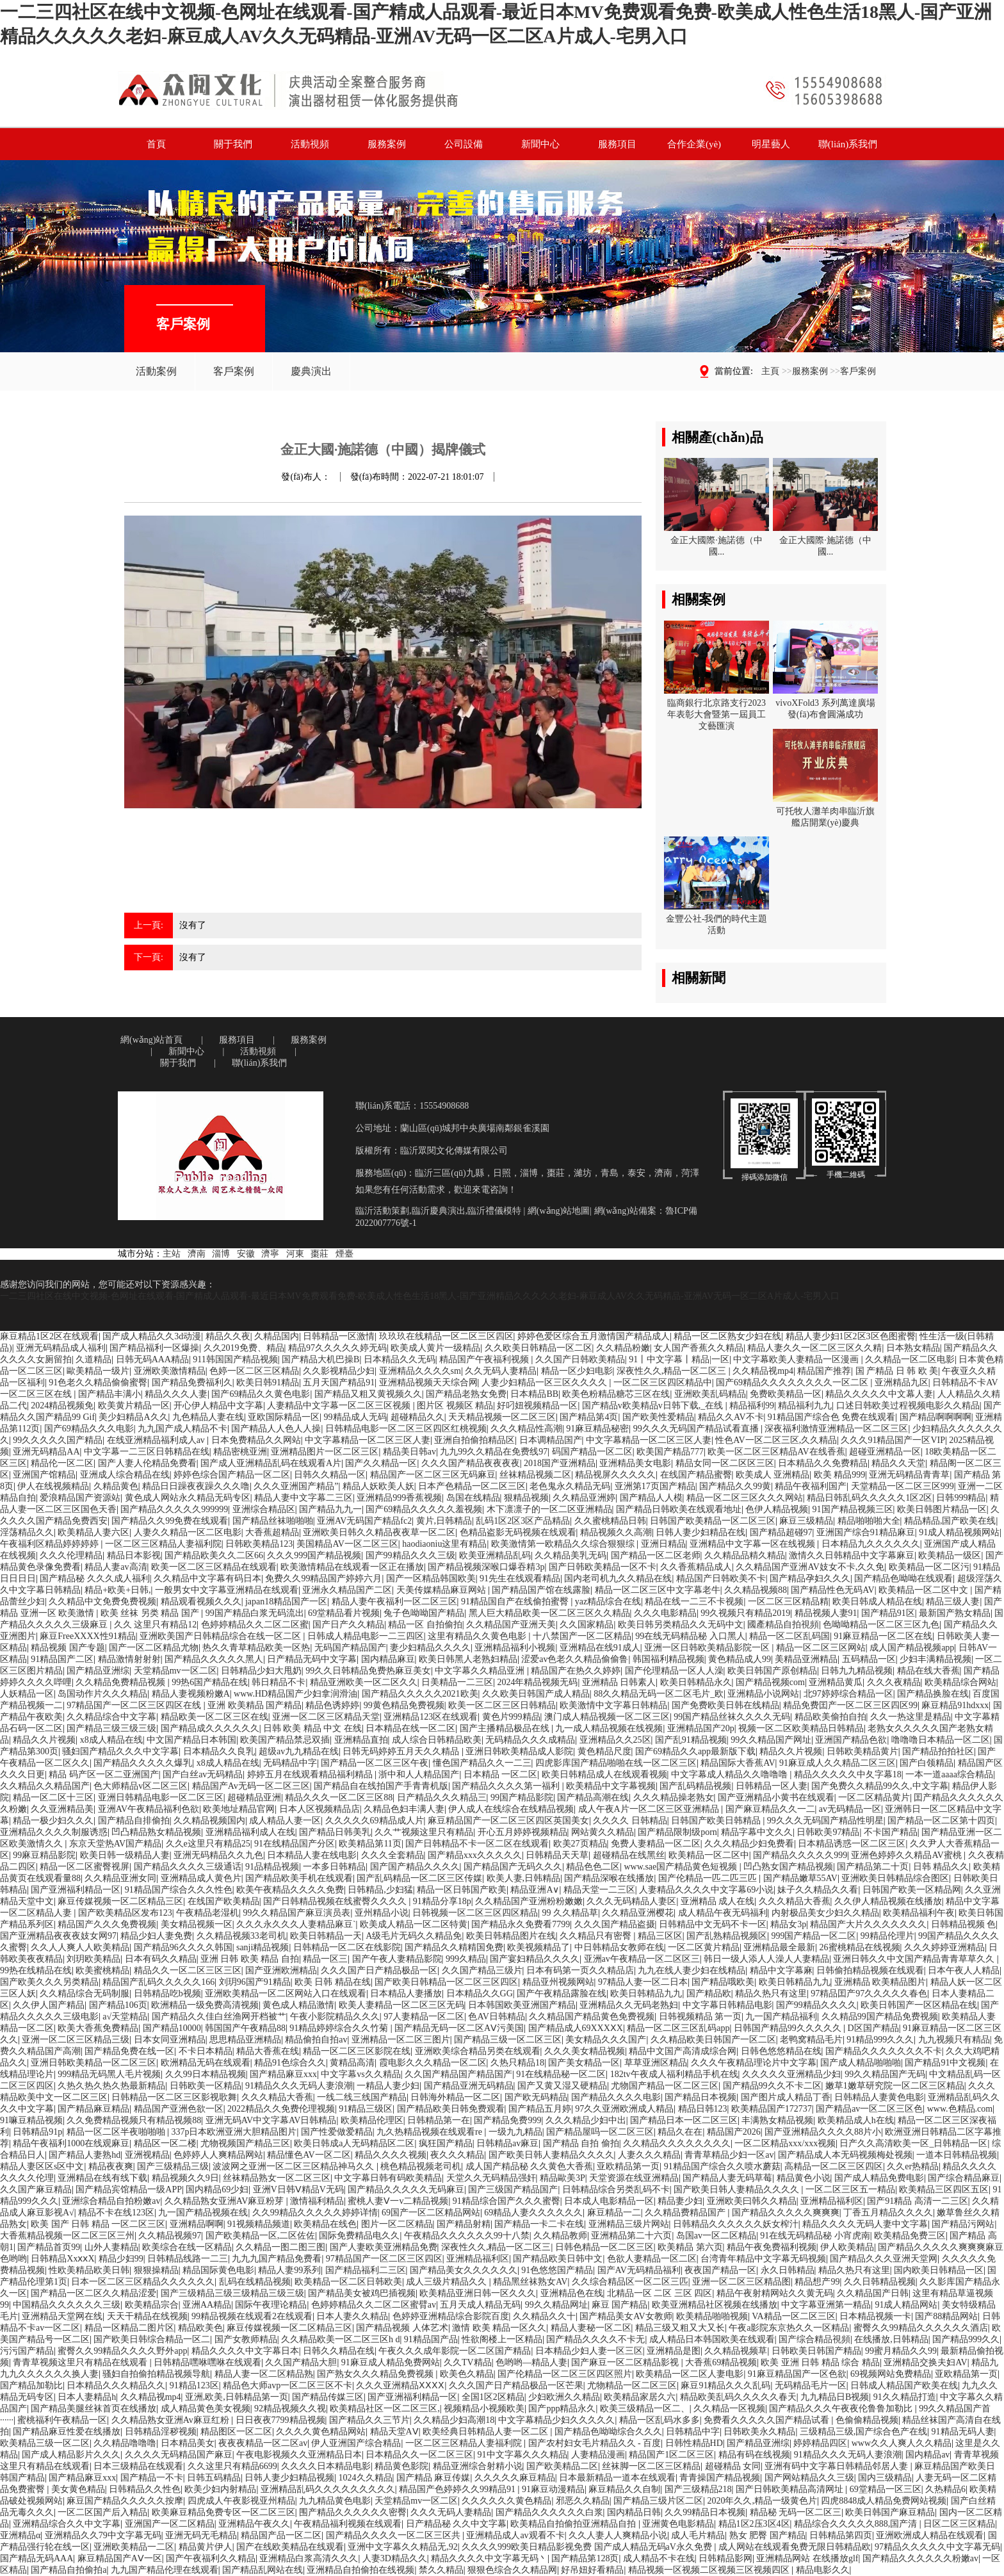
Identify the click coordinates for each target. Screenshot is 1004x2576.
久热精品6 (945, 2489)
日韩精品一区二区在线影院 (347, 1947)
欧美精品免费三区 (910, 2235)
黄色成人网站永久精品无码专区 (187, 1498)
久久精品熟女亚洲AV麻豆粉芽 (225, 2201)
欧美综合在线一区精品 (187, 2247)
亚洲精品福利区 (831, 2201)
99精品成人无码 (355, 1417)
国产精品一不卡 (151, 2477)
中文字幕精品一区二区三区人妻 (367, 1440)
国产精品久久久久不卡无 (595, 2339)
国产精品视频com (770, 1682)
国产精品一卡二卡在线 (539, 2224)
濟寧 (270, 1254)
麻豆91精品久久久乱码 (725, 2385)
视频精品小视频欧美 (484, 2408)
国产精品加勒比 (31, 2385)
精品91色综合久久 (290, 2062)
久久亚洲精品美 (62, 1809)
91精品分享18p (442, 1901)
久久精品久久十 (544, 2316)
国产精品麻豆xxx (283, 2074)
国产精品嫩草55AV (800, 1878)
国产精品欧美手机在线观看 (299, 1878)
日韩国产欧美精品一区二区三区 (712, 1521)
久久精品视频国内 (209, 1820)
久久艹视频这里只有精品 (424, 1832)
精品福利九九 (805, 1405)
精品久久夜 (228, 1336)
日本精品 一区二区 (501, 1774)
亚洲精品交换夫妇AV (925, 2362)
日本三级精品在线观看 (138, 2466)
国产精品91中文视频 (945, 2062)
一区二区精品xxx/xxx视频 (785, 2143)
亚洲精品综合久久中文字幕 (66, 2524)
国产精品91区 (888, 1613)
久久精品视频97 (169, 2235)
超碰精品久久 (417, 1417)
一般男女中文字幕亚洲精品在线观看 (226, 1590)
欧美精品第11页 (370, 1843)
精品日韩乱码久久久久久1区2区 (869, 1498)
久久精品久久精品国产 (45, 1786)
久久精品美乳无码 (570, 1555)
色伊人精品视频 (776, 1509)
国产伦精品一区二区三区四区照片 (565, 2374)
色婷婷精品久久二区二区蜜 (255, 1624)
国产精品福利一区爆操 (154, 1348)
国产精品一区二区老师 (655, 1555)
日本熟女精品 (913, 1348)
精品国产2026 (734, 2132)
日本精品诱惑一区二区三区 (851, 1843)
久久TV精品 (468, 2362)
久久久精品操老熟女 (673, 1797)
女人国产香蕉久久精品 (698, 1348)
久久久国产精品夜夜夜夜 (470, 1463)
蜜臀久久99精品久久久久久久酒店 (921, 2328)
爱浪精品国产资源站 (80, 1498)
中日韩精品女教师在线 (619, 1947)
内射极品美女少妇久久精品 (825, 1913)
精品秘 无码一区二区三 (796, 2512)
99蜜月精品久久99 (901, 2351)
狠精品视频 (526, 1498)
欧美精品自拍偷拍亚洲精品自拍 (574, 2524)
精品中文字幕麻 (781, 1970)
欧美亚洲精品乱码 (495, 1555)
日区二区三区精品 (959, 2524)
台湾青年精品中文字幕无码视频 (763, 2258)
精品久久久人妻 (176, 1394)
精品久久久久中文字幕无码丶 (489, 2558)
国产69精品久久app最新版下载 (695, 1751)
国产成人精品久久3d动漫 (151, 1336)
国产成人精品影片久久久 (71, 2454)
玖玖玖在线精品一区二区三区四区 (446, 1336)
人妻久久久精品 (649, 2155)
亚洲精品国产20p (700, 1728)
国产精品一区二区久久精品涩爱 (93, 2293)
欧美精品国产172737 (771, 2109)
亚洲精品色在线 (571, 2293)
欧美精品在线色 (325, 2224)
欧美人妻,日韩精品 (524, 1878)
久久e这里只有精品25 (208, 1843)
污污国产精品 (27, 2351)
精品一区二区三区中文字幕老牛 (657, 1590)
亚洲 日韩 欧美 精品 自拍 (249, 1959)
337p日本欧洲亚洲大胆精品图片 (233, 2132)
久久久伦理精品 (71, 1555)
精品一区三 (325, 1959)
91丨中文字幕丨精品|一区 (679, 1359)
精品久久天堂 (898, 1463)
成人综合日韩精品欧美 (437, 1740)
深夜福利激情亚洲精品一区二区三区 (836, 1428)
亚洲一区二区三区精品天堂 (326, 1717)
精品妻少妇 (680, 2201)
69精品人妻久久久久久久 (533, 2212)
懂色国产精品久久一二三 (482, 1763)
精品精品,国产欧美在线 (950, 1521)
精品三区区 (660, 1936)
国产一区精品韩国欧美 (431, 1578)
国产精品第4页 (589, 1417)
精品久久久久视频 (390, 2155)
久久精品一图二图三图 (280, 2247)
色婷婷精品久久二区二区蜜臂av (373, 2305)
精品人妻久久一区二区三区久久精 (814, 1348)
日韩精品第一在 (438, 2120)
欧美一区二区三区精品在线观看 (214, 1567)
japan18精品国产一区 (286, 1601)
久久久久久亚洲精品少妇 (791, 2074)
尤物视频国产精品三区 (245, 2143)
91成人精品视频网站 (959, 1532)
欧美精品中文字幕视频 (611, 1786)
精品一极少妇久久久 (53, 1820)
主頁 (770, 371)
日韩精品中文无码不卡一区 (712, 1924)
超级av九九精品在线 (299, 1751)
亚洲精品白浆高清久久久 (308, 2558)
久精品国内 (276, 1336)
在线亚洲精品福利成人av (157, 1440)
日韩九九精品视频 (857, 1670)
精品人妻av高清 (116, 1567)
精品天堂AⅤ (394, 2431)
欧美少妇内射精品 (220, 2489)
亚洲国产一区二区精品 (170, 2524)
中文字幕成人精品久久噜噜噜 (730, 1774)
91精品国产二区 (62, 1659)
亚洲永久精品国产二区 (347, 1590)
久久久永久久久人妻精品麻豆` (296, 1924)
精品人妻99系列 (289, 2270)
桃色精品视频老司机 (420, 2166)
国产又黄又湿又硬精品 (562, 2086)
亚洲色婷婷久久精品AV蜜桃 (907, 1855)
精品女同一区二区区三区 (725, 1463)
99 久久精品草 (570, 1913)
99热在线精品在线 (36, 1970)
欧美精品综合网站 (960, 1682)
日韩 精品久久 (941, 1866)
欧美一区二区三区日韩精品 (502, 1705)
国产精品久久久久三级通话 (187, 1866)
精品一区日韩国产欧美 (461, 1890)
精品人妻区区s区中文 (42, 2166)
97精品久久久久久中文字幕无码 (937, 2547)
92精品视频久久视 (290, 2408)
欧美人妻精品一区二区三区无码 (401, 2005)
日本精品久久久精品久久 (116, 2385)
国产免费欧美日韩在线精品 (725, 1705)
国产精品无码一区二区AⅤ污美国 (459, 2028)
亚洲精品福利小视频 (514, 1647)
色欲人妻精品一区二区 (652, 2258)
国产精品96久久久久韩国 (183, 1947)
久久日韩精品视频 (880, 2282)
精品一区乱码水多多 (659, 2420)
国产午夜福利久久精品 (210, 2558)
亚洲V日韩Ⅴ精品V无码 (298, 2189)
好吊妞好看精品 (592, 2570)
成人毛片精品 (698, 2535)
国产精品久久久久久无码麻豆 (406, 2189)
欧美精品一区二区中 (708, 1855)
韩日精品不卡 (278, 1682)
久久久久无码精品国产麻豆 (178, 2454)
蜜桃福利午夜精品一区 (62, 2420)
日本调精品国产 (550, 1440)
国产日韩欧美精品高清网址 (791, 2489)
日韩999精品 (960, 1498)
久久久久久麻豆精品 (514, 2477)
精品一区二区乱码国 (789, 1636)
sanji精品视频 (262, 1947)
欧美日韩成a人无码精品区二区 (354, 2143)
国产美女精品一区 (584, 2062)
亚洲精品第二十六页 (631, 2235)
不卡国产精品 (891, 1832)
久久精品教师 (560, 2235)
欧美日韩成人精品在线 (877, 1601)
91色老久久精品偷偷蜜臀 (98, 1382)
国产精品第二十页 (873, 1866)
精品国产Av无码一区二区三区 (251, 1786)
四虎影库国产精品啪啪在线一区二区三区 (616, 1763)
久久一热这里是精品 (910, 1717)
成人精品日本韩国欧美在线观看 (712, 2339)
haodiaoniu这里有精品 (444, 1544)
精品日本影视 (134, 1555)
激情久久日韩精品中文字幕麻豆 (851, 1555)
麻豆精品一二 (614, 2212)
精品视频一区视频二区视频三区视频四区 (710, 2570)
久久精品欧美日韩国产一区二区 (713, 2039)
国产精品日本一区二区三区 (684, 2120)
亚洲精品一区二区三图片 (401, 2039)
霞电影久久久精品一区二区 (433, 2062)
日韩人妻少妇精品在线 (700, 1532)
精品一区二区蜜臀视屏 (84, 1866)
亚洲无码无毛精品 (201, 2535)
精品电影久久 (823, 2570)
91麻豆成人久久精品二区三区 (837, 1763)
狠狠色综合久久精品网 (512, 2570)
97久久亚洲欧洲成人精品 (624, 2109)
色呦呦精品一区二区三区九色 (881, 1624)
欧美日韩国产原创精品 (772, 1670)
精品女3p (788, 1924)
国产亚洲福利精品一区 (75, 1890)
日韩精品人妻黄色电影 (879, 2097)
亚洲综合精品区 (263, 1509)
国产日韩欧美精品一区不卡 (602, 1567)
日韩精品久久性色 (145, 2489)
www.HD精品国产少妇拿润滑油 (295, 1694)
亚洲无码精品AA (46, 1451)
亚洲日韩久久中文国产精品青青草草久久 (915, 1959)
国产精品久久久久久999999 (174, 1509)
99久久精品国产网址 (771, 1740)
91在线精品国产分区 (294, 1843)
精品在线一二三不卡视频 (694, 1601)
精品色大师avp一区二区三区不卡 (287, 2385)
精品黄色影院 (401, 2466)
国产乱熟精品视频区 (726, 1936)
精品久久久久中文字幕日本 (245, 2351)
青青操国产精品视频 (719, 2477)
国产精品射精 (463, 2224)
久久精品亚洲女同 (120, 1878)
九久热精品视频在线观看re (430, 2132)
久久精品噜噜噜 (124, 2443)
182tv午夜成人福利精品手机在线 (674, 2074)
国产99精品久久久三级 (410, 1555)
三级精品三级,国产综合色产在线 (864, 2431)
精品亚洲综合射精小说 (477, 2466)
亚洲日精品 (663, 1544)
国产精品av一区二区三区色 (869, 2109)
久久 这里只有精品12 (155, 1624)
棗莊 (319, 1254)
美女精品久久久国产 (605, 2039)
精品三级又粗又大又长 (680, 2328)
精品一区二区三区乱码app (678, 2028)
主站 (172, 1254)
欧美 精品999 (840, 1475)
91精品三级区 (366, 2109)
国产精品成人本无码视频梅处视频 (845, 2155)
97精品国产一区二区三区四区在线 (135, 1705)
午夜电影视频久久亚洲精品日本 (299, 2454)
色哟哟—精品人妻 (531, 2362)
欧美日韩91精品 (267, 1382)
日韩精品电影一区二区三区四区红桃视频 (406, 1428)
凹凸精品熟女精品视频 (156, 1832)
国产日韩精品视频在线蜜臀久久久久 (336, 1901)
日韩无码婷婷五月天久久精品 (402, 1751)
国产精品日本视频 (700, 2097)
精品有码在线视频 (754, 2454)
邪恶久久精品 (583, 2501)
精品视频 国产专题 (68, 1647)
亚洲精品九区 (901, 1382)
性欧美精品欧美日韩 (89, 2270)
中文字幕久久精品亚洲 (481, 1670)
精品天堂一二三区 (599, 1890)
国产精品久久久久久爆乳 (142, 1763)
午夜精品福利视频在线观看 (347, 2524)
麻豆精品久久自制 (624, 2489)
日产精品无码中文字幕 (312, 1659)
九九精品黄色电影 (335, 2501)
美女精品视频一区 (196, 1924)
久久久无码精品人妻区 (631, 1901)
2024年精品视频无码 (537, 1682)
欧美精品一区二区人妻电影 (689, 2374)
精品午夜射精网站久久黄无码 (775, 2293)
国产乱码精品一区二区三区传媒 (419, 1878)
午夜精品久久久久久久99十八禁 (467, 2235)
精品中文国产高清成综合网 (682, 2051)
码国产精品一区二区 (592, 1451)
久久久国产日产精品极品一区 (379, 1970)
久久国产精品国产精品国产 (458, 2074)
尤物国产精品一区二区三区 (664, 2086)
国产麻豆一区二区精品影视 (626, 2362)
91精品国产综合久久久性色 (178, 1890)
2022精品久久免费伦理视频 (281, 2109)
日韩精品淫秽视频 (161, 2431)
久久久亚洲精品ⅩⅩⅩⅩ (400, 2385)
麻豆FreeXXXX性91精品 (87, 1636)
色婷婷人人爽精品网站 (218, 2155)
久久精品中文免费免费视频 (102, 1601)
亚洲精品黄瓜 (835, 1682)
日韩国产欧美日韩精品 (717, 1820)
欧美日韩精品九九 (794, 1982)
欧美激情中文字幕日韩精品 (613, 1705)
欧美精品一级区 (949, 1555)
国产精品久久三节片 (369, 2420)
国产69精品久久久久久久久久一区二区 (793, 1382)
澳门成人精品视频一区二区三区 (607, 1717)
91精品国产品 (431, 2339)
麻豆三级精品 (806, 1521)
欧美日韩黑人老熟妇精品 (468, 1659)
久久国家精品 (586, 1624)
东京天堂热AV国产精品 (115, 1843)
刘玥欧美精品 (93, 1959)
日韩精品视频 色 (963, 1924)
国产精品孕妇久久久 (810, 1578)
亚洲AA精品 (206, 2305)
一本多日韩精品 (334, 1866)
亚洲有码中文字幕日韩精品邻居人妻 (838, 2466)
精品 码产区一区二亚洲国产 (104, 1774)
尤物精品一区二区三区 (632, 2385)
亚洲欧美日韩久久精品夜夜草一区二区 (379, 1532)
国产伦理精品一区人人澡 (674, 1670)
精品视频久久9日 (185, 2178)
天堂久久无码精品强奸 (491, 2178)
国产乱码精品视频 (695, 1786)
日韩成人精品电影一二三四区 (365, 1636)
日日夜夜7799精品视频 (280, 2420)
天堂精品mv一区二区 (175, 1670)
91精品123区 (194, 2385)
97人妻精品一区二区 (424, 2016)
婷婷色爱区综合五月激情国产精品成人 (593, 1336)
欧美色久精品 (467, 2374)
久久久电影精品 (665, 1613)
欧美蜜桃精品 (102, 1970)
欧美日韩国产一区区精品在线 (919, 2005)
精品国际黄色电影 (218, 2270)
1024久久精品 (366, 2477)
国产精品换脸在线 (933, 1694)
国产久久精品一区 (381, 1463)
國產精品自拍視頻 (783, 1624)
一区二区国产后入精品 (102, 2512)
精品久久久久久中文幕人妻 (879, 1394)
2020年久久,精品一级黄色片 (762, 2501)
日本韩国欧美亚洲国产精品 (522, 2005)
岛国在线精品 (473, 1498)
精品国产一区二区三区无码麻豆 (433, 1475)
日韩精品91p (37, 2132)
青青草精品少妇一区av (728, 2155)
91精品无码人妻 (963, 2431)
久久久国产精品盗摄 (614, 1924)
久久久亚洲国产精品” (296, 1486)
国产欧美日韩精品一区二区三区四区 (446, 1982)
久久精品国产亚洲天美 (511, 1624)
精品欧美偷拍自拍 (830, 1717)
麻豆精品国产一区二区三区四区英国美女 (508, 1820)
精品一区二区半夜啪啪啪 (117, 2132)
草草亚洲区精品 (655, 2062)
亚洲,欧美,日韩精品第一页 (236, 2397)
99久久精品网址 (556, 2305)
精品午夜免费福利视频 (771, 2247)
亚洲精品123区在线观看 (431, 1717)
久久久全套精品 (392, 1855)
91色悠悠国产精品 (557, 2270)
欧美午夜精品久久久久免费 (290, 1890)
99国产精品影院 (521, 1797)
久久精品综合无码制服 (84, 1993)
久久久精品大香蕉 (794, 1901)
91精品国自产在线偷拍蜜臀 (516, 1601)
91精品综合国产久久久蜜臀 (506, 2201)
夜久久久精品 (457, 2155)
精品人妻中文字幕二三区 (303, 1498)
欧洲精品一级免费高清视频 (205, 2005)
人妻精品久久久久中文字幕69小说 (706, 1890)
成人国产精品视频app (912, 1647)
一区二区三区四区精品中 (662, 1382)
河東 (295, 1254)
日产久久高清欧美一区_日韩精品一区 (913, 2143)
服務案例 (810, 371)
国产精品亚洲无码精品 (469, 2086)
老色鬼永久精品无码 (570, 1486)
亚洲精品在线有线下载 (102, 2178)
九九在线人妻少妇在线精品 (691, 1970)
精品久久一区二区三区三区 (187, 1970)
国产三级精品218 (698, 2489)
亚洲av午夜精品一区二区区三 (642, 1959)
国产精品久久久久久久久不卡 (883, 2051)
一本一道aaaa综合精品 (949, 1774)
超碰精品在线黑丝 (629, 1855)
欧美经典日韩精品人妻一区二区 (487, 2431)
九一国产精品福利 (781, 2016)
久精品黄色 (115, 1486)
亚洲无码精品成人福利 (61, 1348)
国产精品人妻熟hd (84, 2155)
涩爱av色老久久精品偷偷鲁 (574, 1659)
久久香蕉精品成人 (696, 1567)
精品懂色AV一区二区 (308, 2155)
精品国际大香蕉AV (737, 1763)
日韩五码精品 (214, 2477)
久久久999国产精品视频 (314, 1555)
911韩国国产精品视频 (235, 1359)
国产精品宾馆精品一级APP (129, 2189)
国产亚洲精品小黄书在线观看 (776, 1797)
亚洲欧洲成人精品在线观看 (930, 2535)
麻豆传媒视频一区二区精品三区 (120, 1901)
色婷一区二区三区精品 (254, 1371)
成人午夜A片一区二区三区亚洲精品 (650, 1809)
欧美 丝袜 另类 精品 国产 (151, 1613)
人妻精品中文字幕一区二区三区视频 (340, 1405)
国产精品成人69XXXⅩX (575, 2028)
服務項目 (237, 1040)
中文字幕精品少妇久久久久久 (556, 2420)
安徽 (246, 1254)
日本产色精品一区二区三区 (472, 1486)
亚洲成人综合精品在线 (125, 1475)
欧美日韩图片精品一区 (942, 1509)
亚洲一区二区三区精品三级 (75, 2039)
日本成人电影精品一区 (609, 2201)
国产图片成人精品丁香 (785, 2097)
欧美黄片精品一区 (134, 1405)
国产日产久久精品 (348, 1624)
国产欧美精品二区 (562, 2466)
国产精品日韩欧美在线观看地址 (678, 1509)
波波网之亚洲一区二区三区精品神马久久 (294, 2166)
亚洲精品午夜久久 (254, 2524)
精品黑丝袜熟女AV (530, 2282)
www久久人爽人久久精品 (901, 2443)
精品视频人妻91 (826, 1613)
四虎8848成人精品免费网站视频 (883, 2501)
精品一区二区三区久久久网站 (744, 1498)
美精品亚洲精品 (806, 1659)
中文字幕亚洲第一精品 (826, 2305)
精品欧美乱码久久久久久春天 (738, 2397)
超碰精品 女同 (733, 2466)
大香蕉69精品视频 (721, 2362)
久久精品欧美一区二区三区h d (340, 2339)
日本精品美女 (188, 2443)
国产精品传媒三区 (328, 2397)
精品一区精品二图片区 (129, 2328)
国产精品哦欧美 (723, 1982)
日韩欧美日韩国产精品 (816, 2351)
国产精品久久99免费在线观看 (169, 1521)
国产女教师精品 (246, 2339)
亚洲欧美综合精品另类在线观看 (477, 2051)
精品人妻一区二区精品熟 (264, 2374)
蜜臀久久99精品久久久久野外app (122, 2351)
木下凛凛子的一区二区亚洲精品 (549, 1509)
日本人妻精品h (87, 2397)
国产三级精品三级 (173, 2166)
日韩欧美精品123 (259, 1544)
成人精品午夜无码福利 (723, 1913)
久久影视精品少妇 (339, 1371)
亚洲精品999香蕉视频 (399, 1498)
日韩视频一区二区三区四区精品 (475, 1913)
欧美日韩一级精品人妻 (125, 1855)
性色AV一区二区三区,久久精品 (776, 1440)
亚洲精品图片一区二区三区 (324, 1451)
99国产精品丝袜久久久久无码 (732, 1717)
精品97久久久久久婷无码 (337, 1348)
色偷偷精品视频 (867, 2420)
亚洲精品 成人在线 (718, 1901)
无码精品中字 (290, 1763)
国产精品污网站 (963, 2224)
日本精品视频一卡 (875, 2316)
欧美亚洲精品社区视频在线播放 (714, 2305)
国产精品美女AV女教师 (625, 2316)
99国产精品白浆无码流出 (255, 1613)
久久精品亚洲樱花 (638, 1913)
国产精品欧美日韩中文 (558, 2258)
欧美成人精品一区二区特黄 (413, 1924)
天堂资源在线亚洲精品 (634, 2178)
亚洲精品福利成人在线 (250, 1832)
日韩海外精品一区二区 (455, 2097)
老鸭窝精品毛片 (811, 2039)
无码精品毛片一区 (810, 2385)
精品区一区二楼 (165, 2143)
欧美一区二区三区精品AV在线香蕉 (776, 1451)
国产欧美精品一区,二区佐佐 (261, 2235)
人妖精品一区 (27, 1694)
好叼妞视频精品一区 (537, 1405)
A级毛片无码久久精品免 (414, 1936)
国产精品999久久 (966, 2339)
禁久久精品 (441, 2570)
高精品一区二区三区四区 (833, 2166)
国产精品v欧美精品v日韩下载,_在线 (653, 1405)
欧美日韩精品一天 (326, 1936)
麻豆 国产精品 (620, 2305)
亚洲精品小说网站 (763, 1694)
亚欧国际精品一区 (284, 1417)
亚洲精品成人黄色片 (201, 1878)
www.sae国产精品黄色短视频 (682, 1866)
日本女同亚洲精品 (170, 2039)
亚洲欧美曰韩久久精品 (752, 2201)
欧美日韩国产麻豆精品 (890, 2512)
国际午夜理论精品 (271, 2305)
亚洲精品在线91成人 (600, 1647)
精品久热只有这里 (771, 1993)
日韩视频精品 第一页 (700, 2016)
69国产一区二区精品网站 (431, 2212)
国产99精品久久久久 (816, 2005)
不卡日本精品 (205, 2051)
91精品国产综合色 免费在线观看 (832, 1417)
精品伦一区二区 (62, 1463)
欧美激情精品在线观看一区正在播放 (352, 1567)
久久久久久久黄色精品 (506, 2501)
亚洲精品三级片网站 (628, 2224)
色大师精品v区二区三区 (140, 1786)
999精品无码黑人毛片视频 (109, 2074)
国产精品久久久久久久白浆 (549, 2512)
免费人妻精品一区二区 (655, 1843)
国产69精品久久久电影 (89, 1428)
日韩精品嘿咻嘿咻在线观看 (207, 2362)
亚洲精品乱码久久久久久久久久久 (328, 2489)
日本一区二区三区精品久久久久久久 (143, 2282)
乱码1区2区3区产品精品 (523, 1521)
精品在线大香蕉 (928, 1670)
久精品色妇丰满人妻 (404, 1809)
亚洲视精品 (147, 2155)
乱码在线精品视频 (255, 2282)
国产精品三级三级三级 (111, 1728)
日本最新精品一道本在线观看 (617, 2477)
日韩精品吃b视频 (167, 1993)
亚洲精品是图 (673, 2351)
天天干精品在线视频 (147, 2316)
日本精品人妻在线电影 (312, 1855)
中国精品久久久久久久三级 (66, 2305)
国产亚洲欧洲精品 (281, 1970)
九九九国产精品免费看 (276, 2258)
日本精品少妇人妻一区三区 (589, 2351)
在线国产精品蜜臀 (696, 1475)
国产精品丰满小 (109, 1394)
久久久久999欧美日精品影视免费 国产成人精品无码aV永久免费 (588, 2547)
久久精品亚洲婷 (584, 1498)
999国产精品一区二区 (813, 1936)
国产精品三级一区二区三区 (508, 2039)
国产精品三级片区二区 (658, 2501)
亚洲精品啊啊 (196, 2224)
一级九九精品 (515, 2132)
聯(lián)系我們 (259, 1063)
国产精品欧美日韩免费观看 (451, 2109)
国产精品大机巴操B (320, 1359)
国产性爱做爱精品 (337, 2132)
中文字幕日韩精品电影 (727, 2005)
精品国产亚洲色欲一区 (178, 2109)
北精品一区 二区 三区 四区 (660, 2293)
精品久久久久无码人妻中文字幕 (865, 2224)
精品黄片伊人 (205, 2547)
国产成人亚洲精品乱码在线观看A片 (270, 1463)
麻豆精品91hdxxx (955, 1705)
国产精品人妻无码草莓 (727, 2178)
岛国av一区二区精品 (716, 2235)
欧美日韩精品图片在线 (511, 1936)
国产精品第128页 (585, 2558)
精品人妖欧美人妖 (378, 1486)
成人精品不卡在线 (659, 2558)
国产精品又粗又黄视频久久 (368, 1394)
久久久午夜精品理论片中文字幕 (753, 2062)
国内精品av (927, 2454)
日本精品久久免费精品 (823, 1463)
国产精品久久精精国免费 (454, 1947)
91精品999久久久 (880, 2039)
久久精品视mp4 (763, 1371)
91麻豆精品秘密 (597, 1428)
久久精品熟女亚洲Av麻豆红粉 (171, 2420)
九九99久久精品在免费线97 (493, 1451)
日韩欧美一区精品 (205, 2086)
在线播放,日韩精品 (891, 2339)
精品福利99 (751, 1405)
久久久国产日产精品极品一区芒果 (516, 2385)
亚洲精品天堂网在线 (62, 2316)
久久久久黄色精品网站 (321, 2431)
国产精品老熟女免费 (466, 1394)
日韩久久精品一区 (330, 1475)
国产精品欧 (708, 1993)
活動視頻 (258, 1051)
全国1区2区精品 (493, 2397)
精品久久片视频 (44, 1740)
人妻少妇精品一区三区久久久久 (546, 1382)
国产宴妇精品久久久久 (534, 1959)
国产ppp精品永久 (561, 2408)
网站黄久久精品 (602, 1832)
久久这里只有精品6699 (232, 2466)
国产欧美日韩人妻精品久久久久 (551, 2155)
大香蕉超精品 (272, 1532)
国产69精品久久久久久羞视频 (424, 1509)
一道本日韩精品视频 (956, 2155)
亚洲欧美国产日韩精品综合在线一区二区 (222, 1636)
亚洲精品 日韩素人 (619, 1682)
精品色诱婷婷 (332, 1705)
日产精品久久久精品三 (442, 1797)
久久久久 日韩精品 (630, 1820)
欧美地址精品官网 (239, 1809)
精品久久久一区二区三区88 (339, 1797)
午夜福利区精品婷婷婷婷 (50, 1544)
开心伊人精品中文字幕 (218, 1405)
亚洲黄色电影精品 (678, 2524)
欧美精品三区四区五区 (944, 2189)
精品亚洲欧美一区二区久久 (363, 1682)
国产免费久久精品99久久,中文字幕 (879, 1786)
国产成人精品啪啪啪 (860, 2062)
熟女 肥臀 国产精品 (767, 2535)
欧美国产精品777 (670, 1451)
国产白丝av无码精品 (203, 1774)
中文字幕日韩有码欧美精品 (388, 2178)
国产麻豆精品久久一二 (770, 1809)
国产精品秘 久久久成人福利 (95, 1578)
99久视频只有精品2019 (745, 1613)
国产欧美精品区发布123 (125, 1913)
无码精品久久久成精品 (530, 1740)
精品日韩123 (702, 2109)
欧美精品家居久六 (640, 2397)
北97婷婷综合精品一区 (848, 1694)
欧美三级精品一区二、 (645, 2408)
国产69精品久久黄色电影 (260, 1394)
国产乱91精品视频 (691, 1740)
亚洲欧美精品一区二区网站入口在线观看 (285, 1993)
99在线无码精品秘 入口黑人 (690, 1636)
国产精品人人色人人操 (276, 1428)
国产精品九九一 (330, 1509)
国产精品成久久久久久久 (210, 1728)
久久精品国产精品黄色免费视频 (591, 2016)
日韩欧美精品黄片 (862, 1751)
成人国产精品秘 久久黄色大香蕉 (530, 2166)
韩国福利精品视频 (668, 1659)
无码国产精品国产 (350, 1647)
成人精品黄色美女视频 (205, 2408)
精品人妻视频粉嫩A (191, 1694)
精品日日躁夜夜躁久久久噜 (196, 1486)
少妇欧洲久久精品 (564, 2397)
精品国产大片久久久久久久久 (868, 1924)
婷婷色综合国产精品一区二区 (232, 1475)
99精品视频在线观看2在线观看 (251, 2316)
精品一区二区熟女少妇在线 (727, 1336)
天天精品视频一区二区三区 (502, 1417)
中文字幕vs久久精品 (360, 2074)
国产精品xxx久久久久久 (475, 1855)
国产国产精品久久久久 (415, 1866)
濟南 (197, 1254)
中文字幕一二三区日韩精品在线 (146, 1451)
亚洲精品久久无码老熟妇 (628, 2005)
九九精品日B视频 (834, 2397)
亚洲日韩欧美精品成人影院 (519, 1751)
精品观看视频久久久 (201, 1601)
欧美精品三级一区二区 (45, 2443)
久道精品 (93, 1359)
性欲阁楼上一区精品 (502, 2339)
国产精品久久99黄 (735, 1486)
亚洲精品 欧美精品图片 (880, 1982)
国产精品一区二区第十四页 (941, 1820)
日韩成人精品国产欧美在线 (904, 2385)
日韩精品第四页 (840, 2535)
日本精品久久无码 (399, 1359)
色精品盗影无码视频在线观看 (518, 1532)
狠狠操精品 (156, 2270)
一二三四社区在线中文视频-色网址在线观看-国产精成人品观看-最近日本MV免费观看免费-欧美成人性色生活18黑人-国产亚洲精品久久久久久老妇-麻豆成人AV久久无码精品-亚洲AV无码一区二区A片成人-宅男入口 (419, 1296)
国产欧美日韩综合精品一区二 (151, 2339)
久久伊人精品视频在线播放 (888, 1901)
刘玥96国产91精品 (255, 1982)
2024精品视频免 (62, 1405)
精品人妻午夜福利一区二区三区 (394, 1601)
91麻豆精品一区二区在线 (883, 1636)
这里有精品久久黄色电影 (478, 1636)
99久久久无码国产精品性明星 (825, 1820)
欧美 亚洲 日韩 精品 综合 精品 (820, 2362)
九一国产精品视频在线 (203, 2212)
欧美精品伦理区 (372, 2120)
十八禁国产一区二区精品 (582, 1636)
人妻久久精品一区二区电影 (187, 1532)
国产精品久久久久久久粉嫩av (920, 2558)
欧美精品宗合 (152, 2305)
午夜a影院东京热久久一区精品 (789, 2328)
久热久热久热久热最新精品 (111, 2086)
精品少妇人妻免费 (156, 1936)
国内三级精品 (885, 2477)
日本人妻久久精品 (352, 2316)
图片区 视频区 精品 (455, 1405)
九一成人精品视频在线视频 (609, 1728)
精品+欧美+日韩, (117, 1590)
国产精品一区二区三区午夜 (374, 1763)
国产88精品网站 (946, 2316)
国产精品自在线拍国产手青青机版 (381, 1786)
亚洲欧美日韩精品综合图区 (895, 1878)
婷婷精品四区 (820, 2443)
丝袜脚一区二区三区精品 (651, 2466)
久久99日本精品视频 (205, 2074)
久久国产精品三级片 (482, 1970)
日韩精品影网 (725, 2558)
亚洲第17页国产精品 (655, 1486)
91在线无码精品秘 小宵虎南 (815, 2235)
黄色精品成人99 (739, 1659)
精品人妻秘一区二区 (591, 2328)
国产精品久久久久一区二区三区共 (394, 2535)
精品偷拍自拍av (316, 2039)
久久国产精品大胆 (301, 2362)
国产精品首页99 (48, 2247)
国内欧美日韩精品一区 (939, 2270)
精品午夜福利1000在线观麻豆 (71, 2143)
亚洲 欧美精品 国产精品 (254, 1705)
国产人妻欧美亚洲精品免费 (383, 2247)
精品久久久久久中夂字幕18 (848, 1774)
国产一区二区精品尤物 (153, 1647)
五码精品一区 (869, 1659)
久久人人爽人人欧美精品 (80, 1947)
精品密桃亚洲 (240, 1451)
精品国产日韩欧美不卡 (721, 1578)
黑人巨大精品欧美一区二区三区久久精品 (549, 1613)
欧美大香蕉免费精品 (98, 2028)
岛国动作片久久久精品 (102, 1694)
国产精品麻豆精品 (93, 2109)
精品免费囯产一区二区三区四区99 (850, 1705)
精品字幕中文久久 (757, 1832)
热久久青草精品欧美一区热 (256, 1647)
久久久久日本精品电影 (326, 2466)
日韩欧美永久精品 (759, 2431)
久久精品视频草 (735, 2351)
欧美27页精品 (580, 1843)
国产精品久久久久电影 (616, 2097)
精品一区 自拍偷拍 (425, 1624)
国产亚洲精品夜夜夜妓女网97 (58, 1936)
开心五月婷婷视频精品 (522, 1832)
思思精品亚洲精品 (245, 2039)
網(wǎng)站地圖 (559, 1211)
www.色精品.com (960, 2109)
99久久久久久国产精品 (57, 1440)
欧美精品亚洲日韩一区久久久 (477, 2293)
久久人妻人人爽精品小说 (618, 2535)
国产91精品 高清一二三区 (917, 2201)
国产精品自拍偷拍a (68, 2570)
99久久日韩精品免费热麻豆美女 (368, 1670)
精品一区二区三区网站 (821, 1647)
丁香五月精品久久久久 (888, 2212)
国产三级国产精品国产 (513, 2189)
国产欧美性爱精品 (658, 1417)
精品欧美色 (200, 2328)
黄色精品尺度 (604, 1751)
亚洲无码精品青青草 (909, 1475)
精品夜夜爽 (110, 2166)
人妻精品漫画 (598, 2454)
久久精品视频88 (755, 1590)
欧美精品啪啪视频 (712, 2316)
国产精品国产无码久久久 (513, 1866)
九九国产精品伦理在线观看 (164, 2570)
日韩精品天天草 (557, 1855)
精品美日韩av (409, 1451)
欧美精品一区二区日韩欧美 (348, 2282)
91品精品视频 (272, 1866)
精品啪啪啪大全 (869, 1521)
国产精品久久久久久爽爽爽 (785, 2212)
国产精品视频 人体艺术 (402, 2328)
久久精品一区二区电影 (910, 1359)
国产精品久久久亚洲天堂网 (883, 2258)
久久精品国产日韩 (873, 2293)
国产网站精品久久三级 (809, 2477)
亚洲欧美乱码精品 (710, 1394)
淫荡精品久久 (27, 1532)
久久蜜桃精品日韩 (610, 1521)
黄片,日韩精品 (444, 1521)
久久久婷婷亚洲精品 (944, 1947)
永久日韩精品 (787, 2270)
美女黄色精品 (78, 2489)
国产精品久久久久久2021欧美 (420, 1694)
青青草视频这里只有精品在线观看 (81, 2362)
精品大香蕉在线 (267, 2051)
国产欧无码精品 (536, 2097)
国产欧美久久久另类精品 (49, 1982)
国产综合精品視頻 (814, 2339)
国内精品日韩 (634, 2512)
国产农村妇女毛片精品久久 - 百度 (594, 2443)
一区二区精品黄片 (874, 1797)
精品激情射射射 (129, 1659)
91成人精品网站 (906, 2305)
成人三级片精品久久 (447, 2282)
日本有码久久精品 (161, 1959)
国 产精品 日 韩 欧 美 (897, 1371)
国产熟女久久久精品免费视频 (376, 2374)
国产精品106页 (118, 2005)
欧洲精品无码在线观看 (205, 2062)
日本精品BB (534, 1394)
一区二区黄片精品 (704, 1947)
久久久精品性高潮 (526, 1428)
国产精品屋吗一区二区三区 (600, 2132)
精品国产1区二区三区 (671, 2454)
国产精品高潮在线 (593, 1797)
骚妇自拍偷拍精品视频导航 (156, 2374)
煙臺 (344, 1254)
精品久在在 (680, 2132)
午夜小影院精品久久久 (335, 2016)
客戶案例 (858, 371)
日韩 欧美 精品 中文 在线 (312, 1728)
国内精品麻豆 (388, 1659)
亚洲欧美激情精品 (170, 1371)
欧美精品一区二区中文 (924, 1590)
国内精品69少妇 (217, 2189)
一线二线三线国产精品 (362, 2097)
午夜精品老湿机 (207, 1913)
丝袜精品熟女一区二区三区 (276, 2178)
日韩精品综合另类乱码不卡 (616, 2189)
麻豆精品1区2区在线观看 (49, 1336)
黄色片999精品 (511, 1717)
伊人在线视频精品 (53, 1486)
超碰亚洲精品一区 (885, 1451)
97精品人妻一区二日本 (643, 1982)
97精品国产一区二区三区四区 (384, 2258)
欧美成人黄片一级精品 (435, 1348)
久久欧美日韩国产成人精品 (536, 1694)
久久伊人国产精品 (49, 2005)
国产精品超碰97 (781, 1532)
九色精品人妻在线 (208, 1417)
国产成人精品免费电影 (879, 2178)
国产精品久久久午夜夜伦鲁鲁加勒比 (842, 2408)
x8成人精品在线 (111, 1740)
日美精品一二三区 (457, 1682)
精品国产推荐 (824, 1371)
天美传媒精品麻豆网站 (442, 1590)
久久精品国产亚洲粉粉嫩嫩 (529, 1901)
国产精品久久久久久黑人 (214, 1659)
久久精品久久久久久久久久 (677, 2143)
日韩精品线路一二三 (187, 2258)
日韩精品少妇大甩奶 (261, 1670)
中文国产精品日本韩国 (191, 1740)
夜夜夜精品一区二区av (262, 2443)
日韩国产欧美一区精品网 (911, 1890)
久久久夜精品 (894, 1682)
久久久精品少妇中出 (586, 2120)
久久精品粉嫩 (623, 1348)
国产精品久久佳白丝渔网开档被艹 (219, 2016)
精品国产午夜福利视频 (485, 1359)
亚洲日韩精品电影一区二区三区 (160, 1797)
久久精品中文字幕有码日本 (207, 1578)
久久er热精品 (913, 2166)
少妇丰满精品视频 (935, 1659)
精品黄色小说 (803, 2178)
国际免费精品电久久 (359, 2235)
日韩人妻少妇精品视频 (289, 2477)
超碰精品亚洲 (254, 1797)
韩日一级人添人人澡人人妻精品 (766, 1959)
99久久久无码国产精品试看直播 (697, 1428)
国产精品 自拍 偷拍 (581, 2143)
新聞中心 (186, 1051)
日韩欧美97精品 (828, 1832)
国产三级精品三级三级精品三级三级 (232, 2293)
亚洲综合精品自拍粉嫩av (111, 2201)
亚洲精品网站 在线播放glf (807, 2558)
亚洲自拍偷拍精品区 (474, 1440)
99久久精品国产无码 (885, 2074)
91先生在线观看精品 (520, 1578)
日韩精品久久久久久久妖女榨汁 (735, 2224)
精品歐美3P (562, 2178)
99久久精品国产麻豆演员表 (296, 1913)
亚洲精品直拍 (361, 1740)
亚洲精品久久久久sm (420, 1371)
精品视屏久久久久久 (615, 1475)
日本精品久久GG (479, 1993)
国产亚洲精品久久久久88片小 (823, 2132)
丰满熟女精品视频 (777, 2120)
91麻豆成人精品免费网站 (390, 2362)
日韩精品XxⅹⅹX (62, 2258)
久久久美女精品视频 (584, 2051)
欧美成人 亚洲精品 (773, 1475)
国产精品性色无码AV (832, 1590)
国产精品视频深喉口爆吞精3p (486, 1567)
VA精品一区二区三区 (793, 2316)
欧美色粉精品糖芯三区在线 (616, 1394)
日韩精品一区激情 (339, 1336)
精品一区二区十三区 (53, 1797)
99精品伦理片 (887, 1936)
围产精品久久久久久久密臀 (353, 2512)
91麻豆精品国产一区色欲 (797, 2374)
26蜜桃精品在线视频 (860, 1947)
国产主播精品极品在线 (506, 1728)
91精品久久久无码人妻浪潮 (299, 2086)
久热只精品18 (517, 2062)
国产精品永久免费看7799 (520, 1924)
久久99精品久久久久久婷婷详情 (315, 2212)
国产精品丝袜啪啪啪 (272, 1521)
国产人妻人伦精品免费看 (147, 1463)
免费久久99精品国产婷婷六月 (323, 1578)
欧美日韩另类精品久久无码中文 (680, 1624)
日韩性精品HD (694, 2443)
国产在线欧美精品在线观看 (290, 2547)
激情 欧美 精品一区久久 (499, 2328)
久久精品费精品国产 (686, 2212)
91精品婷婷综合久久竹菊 (340, 2028)
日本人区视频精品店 (319, 1809)
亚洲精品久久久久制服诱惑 (54, 1832)
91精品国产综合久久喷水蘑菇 (722, 2166)
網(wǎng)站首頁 (151, 1040)
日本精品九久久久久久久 (871, 1544)
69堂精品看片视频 (344, 1613)
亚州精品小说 (382, 1913)
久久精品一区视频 (729, 2408)
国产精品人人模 (651, 1498)
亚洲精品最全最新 (779, 1947)
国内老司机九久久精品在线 (618, 1578)
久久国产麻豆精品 (36, 2189)
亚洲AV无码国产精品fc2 (364, 1521)
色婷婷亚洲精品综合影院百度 (451, 2316)
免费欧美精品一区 (786, 1394)
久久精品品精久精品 (744, 1555)
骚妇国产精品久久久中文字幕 (120, 1751)
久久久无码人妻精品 (450, 2512)
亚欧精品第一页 (628, 2166)
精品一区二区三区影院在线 (356, 2051)
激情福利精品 (317, 2201)
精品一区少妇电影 (577, 1371)
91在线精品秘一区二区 (561, 2074)
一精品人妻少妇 (388, 2086)
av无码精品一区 (850, 1809)
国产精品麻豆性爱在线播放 (66, 2431)
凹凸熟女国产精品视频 (788, 1866)
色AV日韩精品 (496, 2016)
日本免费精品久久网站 (256, 1440)
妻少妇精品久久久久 (430, 1647)
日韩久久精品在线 (339, 2351)
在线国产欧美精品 (223, 1901)
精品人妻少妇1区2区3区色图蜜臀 (851, 1336)
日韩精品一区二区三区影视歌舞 (174, 2097)
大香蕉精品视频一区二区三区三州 (67, 2235)
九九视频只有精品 (954, 2039)
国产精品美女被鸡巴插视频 (362, 2293)
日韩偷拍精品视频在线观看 (870, 1970)
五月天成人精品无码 (480, 2305)
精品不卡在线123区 (116, 2212)
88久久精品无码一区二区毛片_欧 (659, 1694)
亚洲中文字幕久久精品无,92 (403, 2547)
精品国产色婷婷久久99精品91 (458, 2489)
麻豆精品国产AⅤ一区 (119, 2558)
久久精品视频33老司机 (241, 1936)
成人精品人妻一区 (285, 1820)
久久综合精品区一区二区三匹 (630, 2282)
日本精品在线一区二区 (410, 1728)
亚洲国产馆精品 (44, 1475)
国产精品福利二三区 (365, 2270)
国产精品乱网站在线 (262, 2570)
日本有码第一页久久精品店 (580, 1970)
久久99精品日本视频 (705, 2512)
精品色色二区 (593, 1866)
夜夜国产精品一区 (720, 2270)
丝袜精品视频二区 (535, 1475)
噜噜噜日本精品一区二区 (940, 1740)
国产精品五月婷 (539, 2109)
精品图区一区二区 (236, 2431)
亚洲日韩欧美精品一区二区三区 (93, 2062)
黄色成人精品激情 (298, 2005)
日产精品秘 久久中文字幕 (456, 2524)
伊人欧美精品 (847, 2247)
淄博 (221, 1254)
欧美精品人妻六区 (93, 1532)
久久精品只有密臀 (597, 1936)
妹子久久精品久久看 (817, 1890)
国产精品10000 (172, 2028)
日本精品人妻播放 (406, 1993)
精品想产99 (817, 2282)
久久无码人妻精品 (501, 1371)
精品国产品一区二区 (281, 2535)
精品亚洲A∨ (534, 1890)
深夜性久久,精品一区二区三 (673, 1371)
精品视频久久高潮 (616, 1532)
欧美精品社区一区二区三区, (385, 2408)
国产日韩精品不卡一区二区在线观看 (477, 1843)
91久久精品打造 (904, 2397)
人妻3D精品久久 (394, 2558)
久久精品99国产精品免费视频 (880, 2016)
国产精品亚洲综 (98, 1670)
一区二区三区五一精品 (850, 2189)
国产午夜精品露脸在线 (561, 1993)
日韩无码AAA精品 (152, 1359)
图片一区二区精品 (397, 2224)
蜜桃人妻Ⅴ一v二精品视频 (398, 2201)
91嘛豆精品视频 (31, 2120)
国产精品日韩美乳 (335, 1832)
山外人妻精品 (111, 2247)
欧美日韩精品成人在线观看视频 (604, 1774)
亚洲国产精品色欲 (851, 1740)
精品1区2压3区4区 (754, 2524)
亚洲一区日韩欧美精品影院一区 (708, 1647)
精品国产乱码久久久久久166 (158, 1982)
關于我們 (178, 1063)
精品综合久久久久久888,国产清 (856, 2524)
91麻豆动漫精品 (553, 2489)
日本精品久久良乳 (219, 1751)
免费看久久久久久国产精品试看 (768, 2420)
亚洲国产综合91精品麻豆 (865, 1532)
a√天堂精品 (124, 2016)
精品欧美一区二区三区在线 (214, 1717)
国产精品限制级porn (677, 1832)
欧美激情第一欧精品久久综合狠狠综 (564, 1544)
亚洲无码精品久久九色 (218, 1855)
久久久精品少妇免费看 (749, 1843)
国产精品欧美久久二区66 (214, 1555)
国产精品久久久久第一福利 (507, 1786)
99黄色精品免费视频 (404, 1705)
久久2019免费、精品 (244, 1348)
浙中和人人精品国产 (418, 1774)
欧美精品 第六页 (690, 2247)
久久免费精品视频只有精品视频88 (134, 2120)
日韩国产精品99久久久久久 (789, 2028)
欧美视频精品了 (538, 1947)
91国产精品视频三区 (853, 1509)
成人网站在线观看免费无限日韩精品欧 (794, 2547)
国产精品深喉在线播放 (609, 1878)
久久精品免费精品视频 (122, 1682)
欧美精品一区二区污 (929, 1567)
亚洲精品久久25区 (615, 1740)
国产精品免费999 (507, 2120)
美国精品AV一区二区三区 (347, 1544)
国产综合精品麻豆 (964, 2178)
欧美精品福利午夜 (919, 1913)
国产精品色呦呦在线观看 (903, 1578)
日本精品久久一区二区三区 (419, 2454)
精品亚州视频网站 (558, 1982)
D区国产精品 (873, 2028)
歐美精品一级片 (98, 1371)
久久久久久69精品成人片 (374, 1820)
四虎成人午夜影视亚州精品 (241, 2501)
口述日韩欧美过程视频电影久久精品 (908, 1405)
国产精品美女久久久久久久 (463, 2270)
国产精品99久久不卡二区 (772, 2086)
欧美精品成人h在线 (856, 2120)
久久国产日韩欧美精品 (580, 1359)
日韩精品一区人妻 (771, 1786)
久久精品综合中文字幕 (111, 1717)
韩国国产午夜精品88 (245, 2028)
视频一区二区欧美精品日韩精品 (801, 1728)
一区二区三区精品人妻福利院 (163, 1544)
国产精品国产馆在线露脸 (541, 1590)
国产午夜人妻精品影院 (397, 1959)
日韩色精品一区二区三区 (604, 2247)
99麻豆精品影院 (44, 1855)
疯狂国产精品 (446, 2143)
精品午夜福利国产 (810, 1486)
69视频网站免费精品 (890, 2374)
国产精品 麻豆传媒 (433, 2477)
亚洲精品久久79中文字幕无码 (103, 2535)
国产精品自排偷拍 (134, 1820)
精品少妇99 (121, 2258)
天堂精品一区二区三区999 (902, 1486)
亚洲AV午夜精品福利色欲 (148, 1809)
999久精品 (466, 1959)
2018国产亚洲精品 (559, 1463)
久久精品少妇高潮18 (454, 2420)
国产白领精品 (926, 1763)
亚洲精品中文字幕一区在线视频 (754, 1544)
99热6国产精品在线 (210, 1682)
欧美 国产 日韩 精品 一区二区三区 (98, 2224)
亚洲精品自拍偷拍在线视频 (360, 2570)
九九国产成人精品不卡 (182, 1428)
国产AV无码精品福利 (639, 2270)
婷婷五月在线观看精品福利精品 (311, 1774)
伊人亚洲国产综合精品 (356, 2443)
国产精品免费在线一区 (129, 2051)
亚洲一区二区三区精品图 (741, 2282)
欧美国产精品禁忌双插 (285, 1740)
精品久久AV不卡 (730, 1417)
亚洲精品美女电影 (635, 1463)
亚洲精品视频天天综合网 (428, 1382)
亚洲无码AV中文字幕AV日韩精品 (271, 2120)
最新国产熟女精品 (955, 1613)
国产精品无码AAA (36, 2558)
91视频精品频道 (258, 2224)
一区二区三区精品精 (788, 1601)
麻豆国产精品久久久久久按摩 (125, 2501)
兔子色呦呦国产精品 (424, 1613)
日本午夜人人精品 (964, 1970)
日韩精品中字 (693, 2431)
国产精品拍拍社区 (938, 1751)
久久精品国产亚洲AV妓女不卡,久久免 (810, 1567)
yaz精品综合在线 (608, 1601)
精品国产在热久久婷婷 (575, 1670)
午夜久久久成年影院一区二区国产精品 (454, 2351)
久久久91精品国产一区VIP (893, 1440)
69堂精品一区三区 (885, 2489)
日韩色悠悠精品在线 (781, 2051)
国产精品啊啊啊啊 (935, 1417)
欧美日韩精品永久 (696, 1682)
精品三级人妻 (953, 1601)
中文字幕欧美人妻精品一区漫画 (797, 1359)
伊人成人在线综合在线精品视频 (511, 1809)
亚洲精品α (20, 2535)
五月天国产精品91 (339, 1382)
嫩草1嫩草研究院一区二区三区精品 (894, 2086)
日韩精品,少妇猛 (380, 1890)
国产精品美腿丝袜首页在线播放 (93, 2408)
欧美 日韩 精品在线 (333, 1982)
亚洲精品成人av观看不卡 (515, 2535)
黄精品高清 (352, 2062)
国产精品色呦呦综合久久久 (608, 2431)
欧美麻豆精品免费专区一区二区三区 (223, 2512)
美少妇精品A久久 (133, 1417)
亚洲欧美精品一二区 (133, 2547)
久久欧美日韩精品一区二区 (538, 1348)
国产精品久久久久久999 (800, 1855)
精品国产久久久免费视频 (107, 1924)
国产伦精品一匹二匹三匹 (708, 1878)
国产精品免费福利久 (192, 1382)
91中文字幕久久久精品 (522, 2454)
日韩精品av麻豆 (507, 2143)
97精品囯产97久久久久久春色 (869, 1993)
